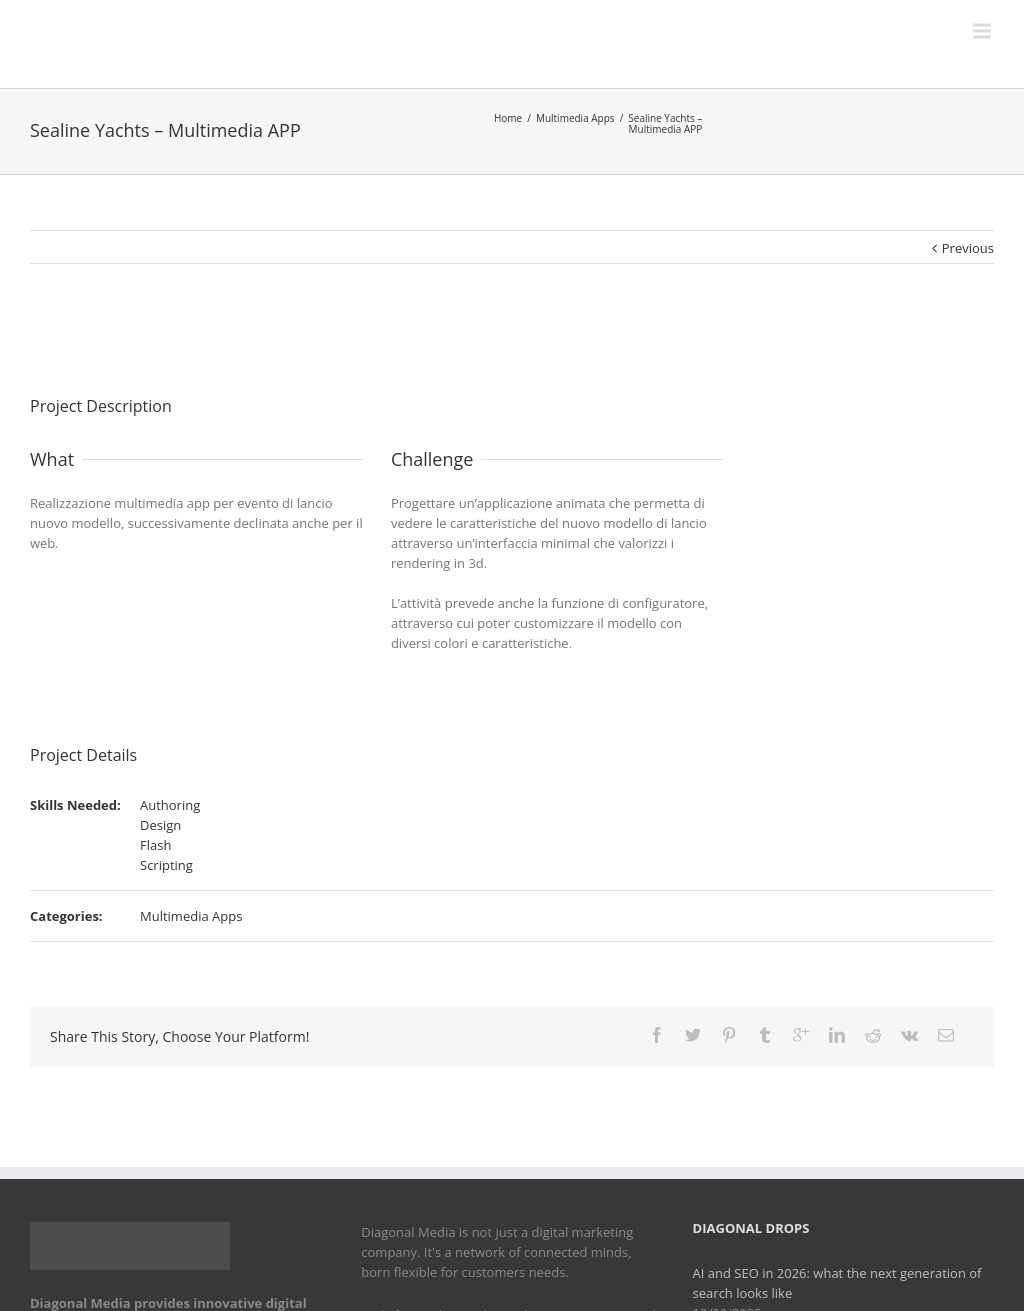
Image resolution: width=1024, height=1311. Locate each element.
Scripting (166, 865)
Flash (155, 845)
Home (508, 118)
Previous (968, 248)
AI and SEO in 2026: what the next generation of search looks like (837, 1283)
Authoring (170, 805)
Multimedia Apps (575, 118)
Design (160, 825)
